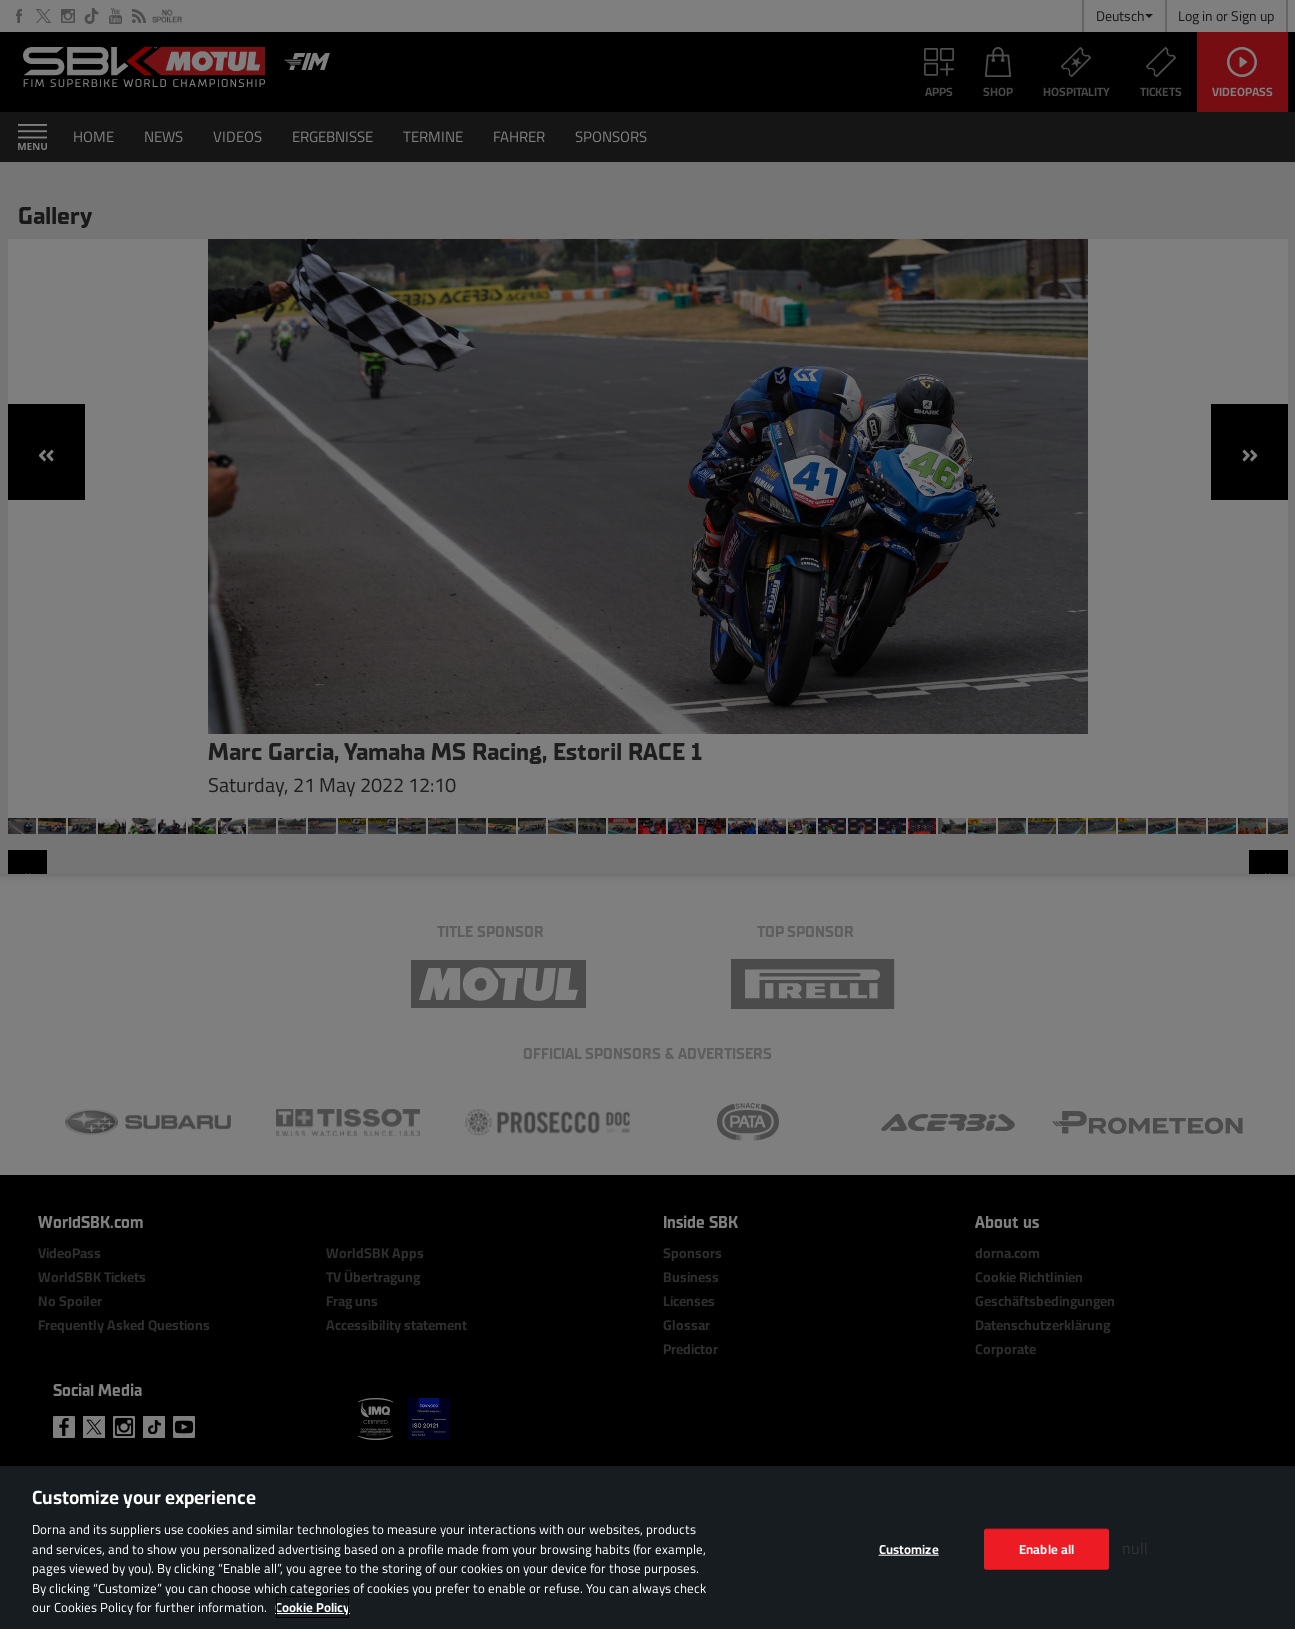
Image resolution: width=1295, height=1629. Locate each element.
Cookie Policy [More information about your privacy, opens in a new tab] (312, 1607)
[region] (647, 1547)
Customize (909, 1548)
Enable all (1046, 1548)
